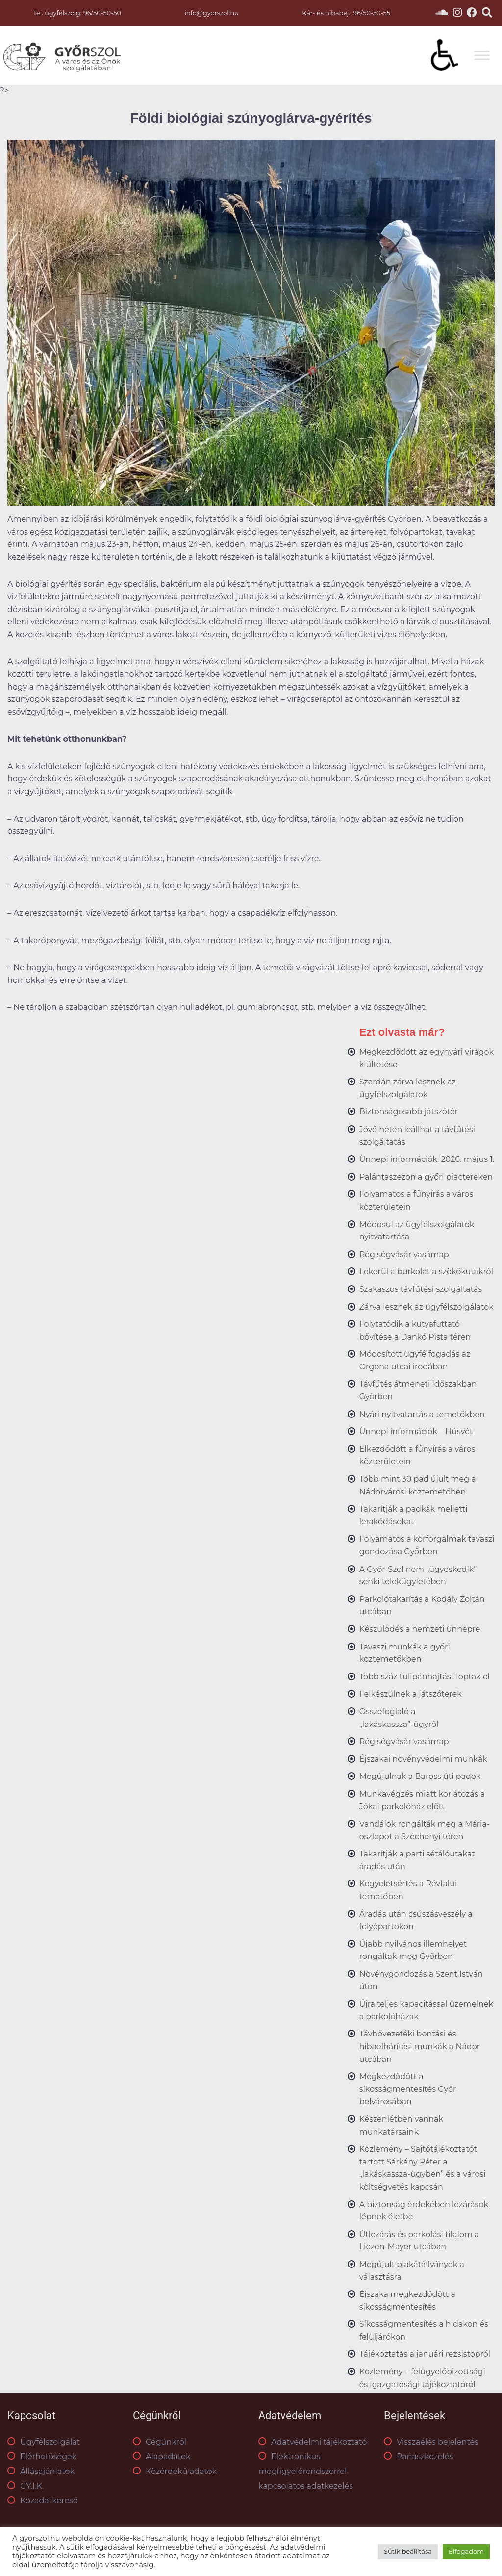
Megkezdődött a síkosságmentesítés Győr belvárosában (407, 2089)
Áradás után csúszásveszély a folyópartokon (416, 1920)
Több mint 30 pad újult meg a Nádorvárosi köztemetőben (417, 1485)
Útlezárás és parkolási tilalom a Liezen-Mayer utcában (419, 2241)
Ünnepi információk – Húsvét (416, 1431)
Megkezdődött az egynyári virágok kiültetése (426, 1058)
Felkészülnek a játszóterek (410, 1694)
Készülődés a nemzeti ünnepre (419, 1629)
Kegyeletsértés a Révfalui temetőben (408, 1890)
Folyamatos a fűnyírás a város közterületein (416, 1200)
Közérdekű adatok (175, 2471)
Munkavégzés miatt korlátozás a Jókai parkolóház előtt (422, 1800)
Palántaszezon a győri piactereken (426, 1177)
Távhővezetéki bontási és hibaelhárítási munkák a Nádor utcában (419, 2046)
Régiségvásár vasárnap (404, 1254)
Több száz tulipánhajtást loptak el (424, 1676)
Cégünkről (159, 2442)
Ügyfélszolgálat (43, 2442)
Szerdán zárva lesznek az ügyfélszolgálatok (407, 1088)
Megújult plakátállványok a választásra (411, 2271)
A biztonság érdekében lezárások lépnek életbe (423, 2211)
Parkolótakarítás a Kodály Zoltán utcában (422, 1606)
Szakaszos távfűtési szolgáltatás (420, 1289)
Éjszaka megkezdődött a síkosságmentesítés (407, 2301)
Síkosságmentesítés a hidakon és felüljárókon (423, 2330)
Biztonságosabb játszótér (408, 1111)
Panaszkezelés (418, 2456)
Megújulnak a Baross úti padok (420, 1776)
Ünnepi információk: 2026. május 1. (427, 1159)
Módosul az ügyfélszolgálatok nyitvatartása (417, 1231)
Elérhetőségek (41, 2456)
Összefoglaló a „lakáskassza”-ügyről (399, 1718)
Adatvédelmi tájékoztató (312, 2442)
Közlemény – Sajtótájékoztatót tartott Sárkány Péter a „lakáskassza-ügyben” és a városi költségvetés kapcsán (422, 2167)
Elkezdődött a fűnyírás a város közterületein (417, 1455)
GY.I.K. (25, 2486)
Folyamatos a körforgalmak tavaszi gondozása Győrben (427, 1545)
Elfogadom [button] (466, 2551)
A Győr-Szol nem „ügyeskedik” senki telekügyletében (418, 1576)
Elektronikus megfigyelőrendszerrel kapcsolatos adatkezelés (305, 2471)
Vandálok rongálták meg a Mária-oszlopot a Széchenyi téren (424, 1830)
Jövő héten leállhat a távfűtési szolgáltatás (417, 1136)
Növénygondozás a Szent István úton (421, 1980)
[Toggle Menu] (482, 55)
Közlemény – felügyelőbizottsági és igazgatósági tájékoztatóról (422, 2378)
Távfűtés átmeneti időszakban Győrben (418, 1390)
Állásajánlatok (41, 2471)
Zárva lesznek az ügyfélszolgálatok (426, 1307)
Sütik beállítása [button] (408, 2551)
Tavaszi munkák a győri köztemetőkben (404, 1653)
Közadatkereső (42, 2500)
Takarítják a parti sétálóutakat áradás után (417, 1860)
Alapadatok (162, 2456)
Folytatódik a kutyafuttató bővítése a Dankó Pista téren (415, 1330)
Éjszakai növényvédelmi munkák (423, 1759)
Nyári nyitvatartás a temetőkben (422, 1414)
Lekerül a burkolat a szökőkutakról (426, 1271)
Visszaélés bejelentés (431, 2442)
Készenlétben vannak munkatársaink (401, 2125)
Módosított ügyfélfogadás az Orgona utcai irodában (415, 1360)
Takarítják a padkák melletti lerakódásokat (413, 1515)
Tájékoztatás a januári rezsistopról (425, 2354)
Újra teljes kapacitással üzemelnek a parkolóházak (426, 2010)
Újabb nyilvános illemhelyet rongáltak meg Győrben (413, 1950)
